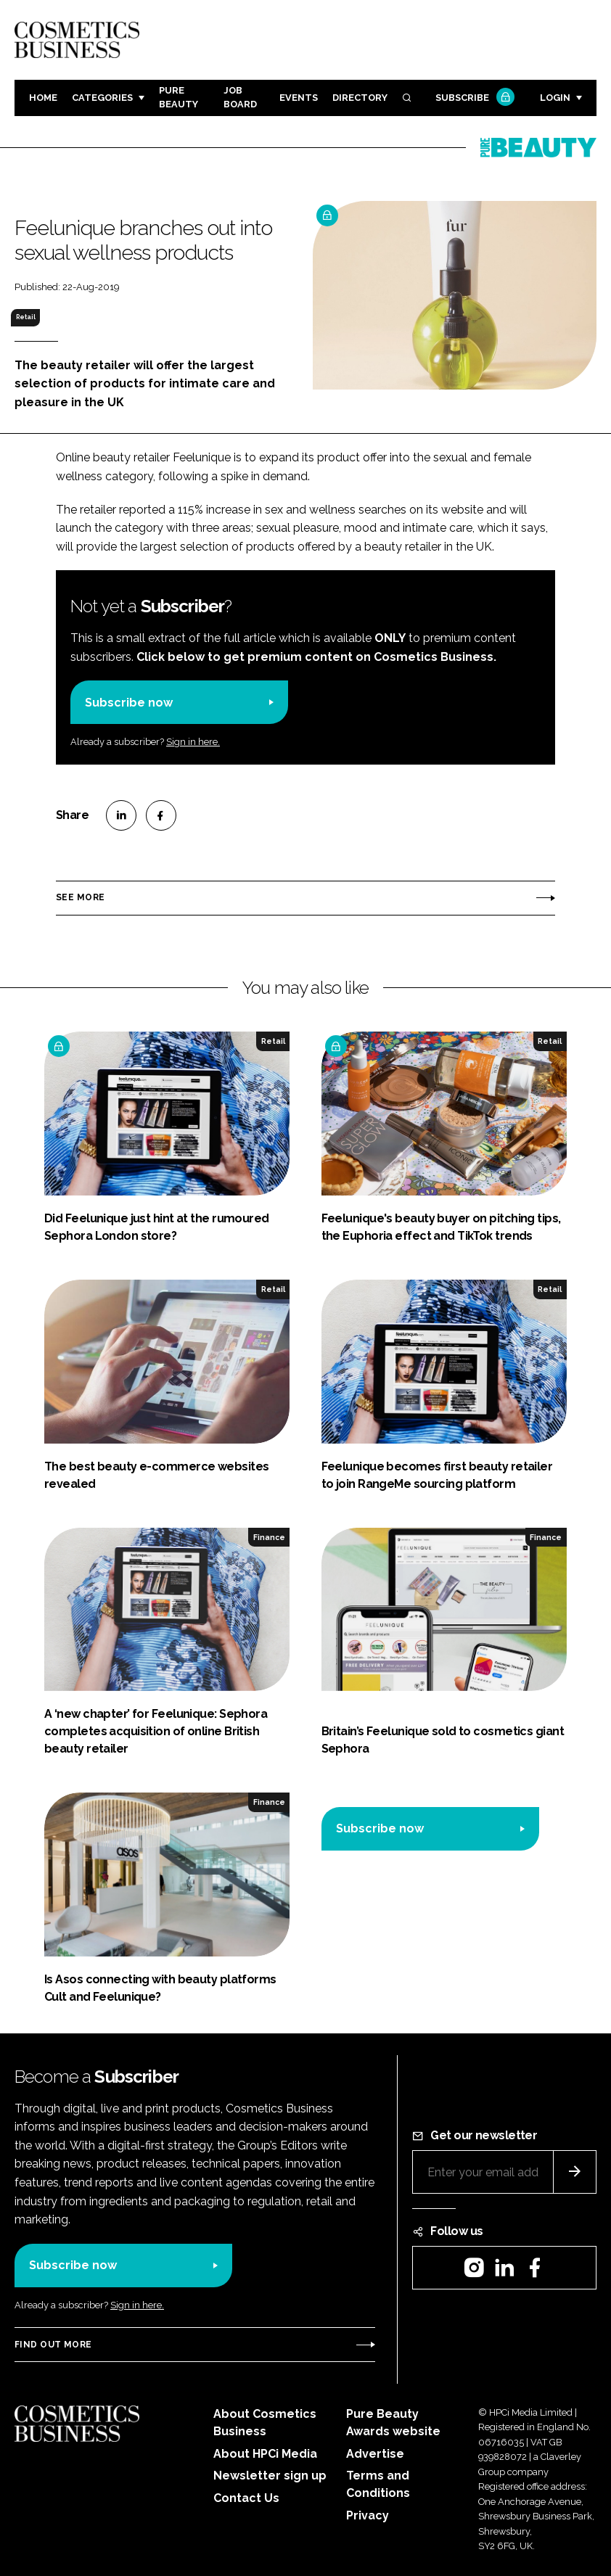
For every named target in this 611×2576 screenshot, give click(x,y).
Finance (269, 1537)
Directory (359, 97)
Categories (102, 97)
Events (298, 97)
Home (43, 97)
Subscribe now (129, 702)
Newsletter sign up (270, 2475)
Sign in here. (193, 741)
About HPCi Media (265, 2454)
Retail (26, 317)
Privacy (367, 2515)
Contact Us (246, 2498)
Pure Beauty (178, 97)
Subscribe (473, 98)
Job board (240, 97)
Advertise (375, 2454)
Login (555, 97)
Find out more (53, 2345)
